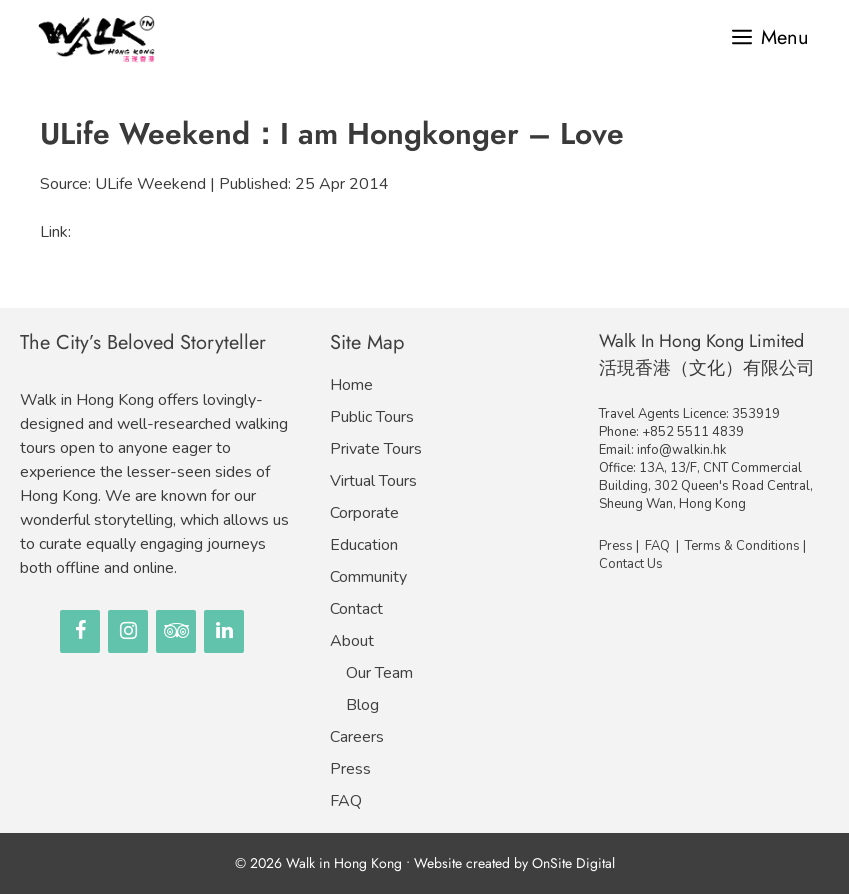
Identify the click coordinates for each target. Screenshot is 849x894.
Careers (357, 737)
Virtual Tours (373, 481)
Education (364, 545)
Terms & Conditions (742, 546)
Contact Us (631, 564)
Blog (362, 705)
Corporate (364, 513)
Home (351, 385)
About (352, 641)
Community (368, 577)
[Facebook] (80, 631)
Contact (356, 609)
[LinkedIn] (224, 631)
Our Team (379, 673)
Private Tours (376, 449)
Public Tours (372, 417)
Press (350, 769)
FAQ (346, 801)
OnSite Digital (573, 863)
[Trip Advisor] (176, 631)
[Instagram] (128, 631)
